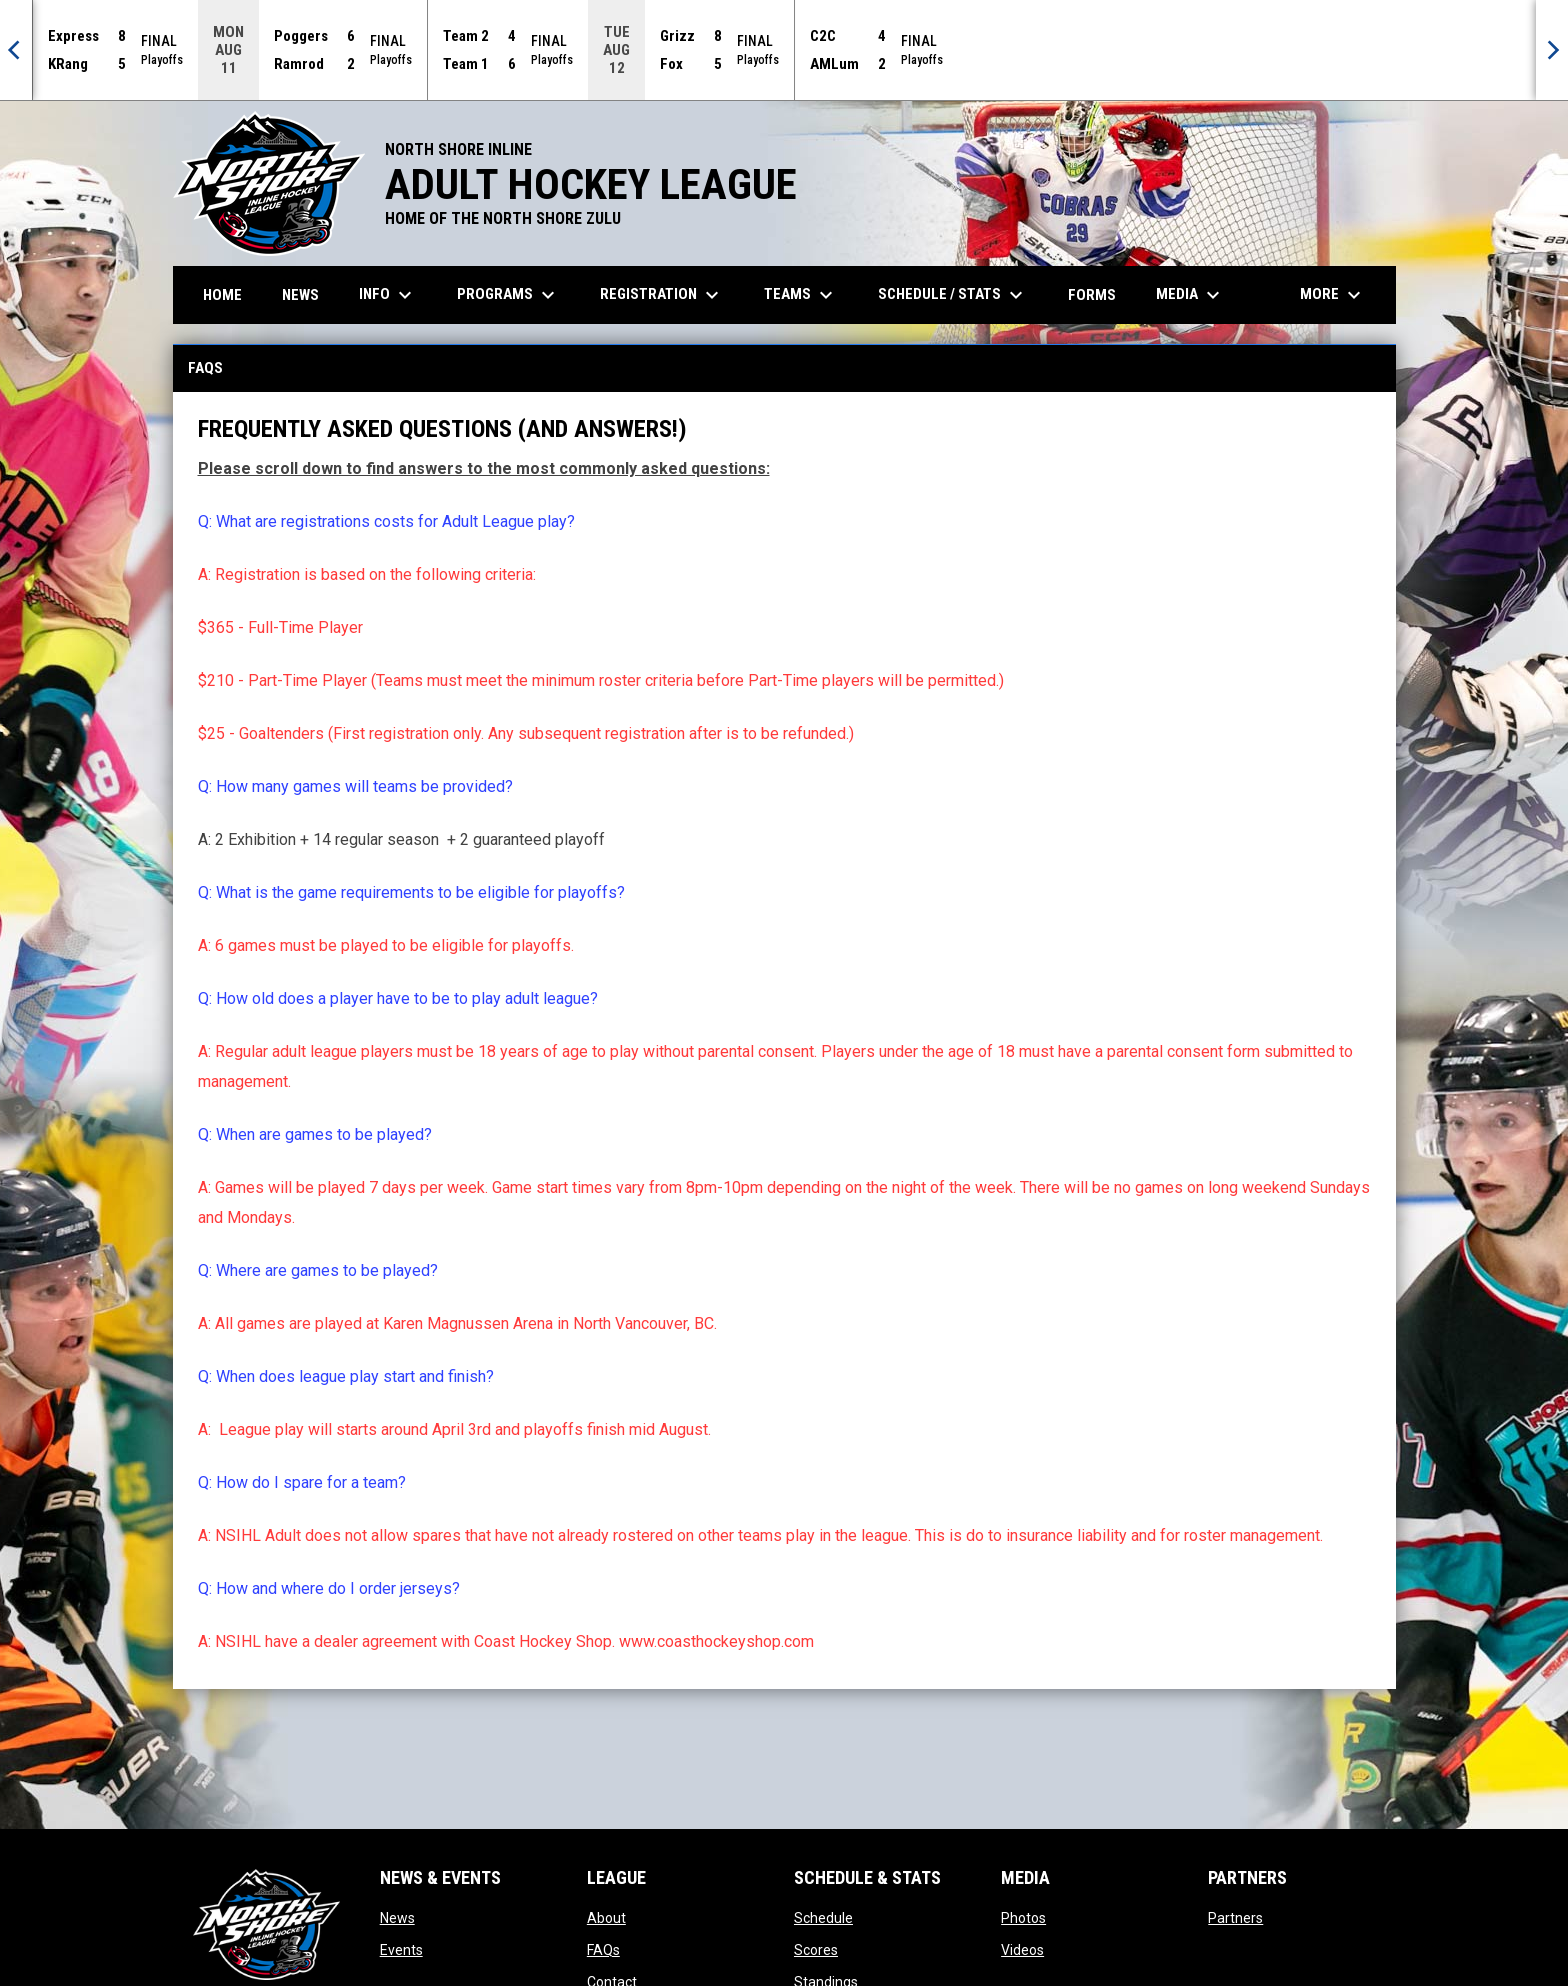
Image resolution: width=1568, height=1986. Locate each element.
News (397, 1918)
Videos (1022, 1950)
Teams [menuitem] (801, 295)
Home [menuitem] (222, 295)
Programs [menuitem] (508, 295)
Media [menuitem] (1190, 295)
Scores (816, 1950)
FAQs (603, 1950)
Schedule (823, 1918)
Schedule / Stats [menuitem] (953, 295)
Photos (1023, 1918)
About (606, 1918)
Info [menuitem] (388, 295)
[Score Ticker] (784, 50)
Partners (1235, 1918)
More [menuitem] (1333, 295)
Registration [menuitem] (662, 295)
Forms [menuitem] (1092, 295)
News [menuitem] (300, 295)
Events (401, 1950)
